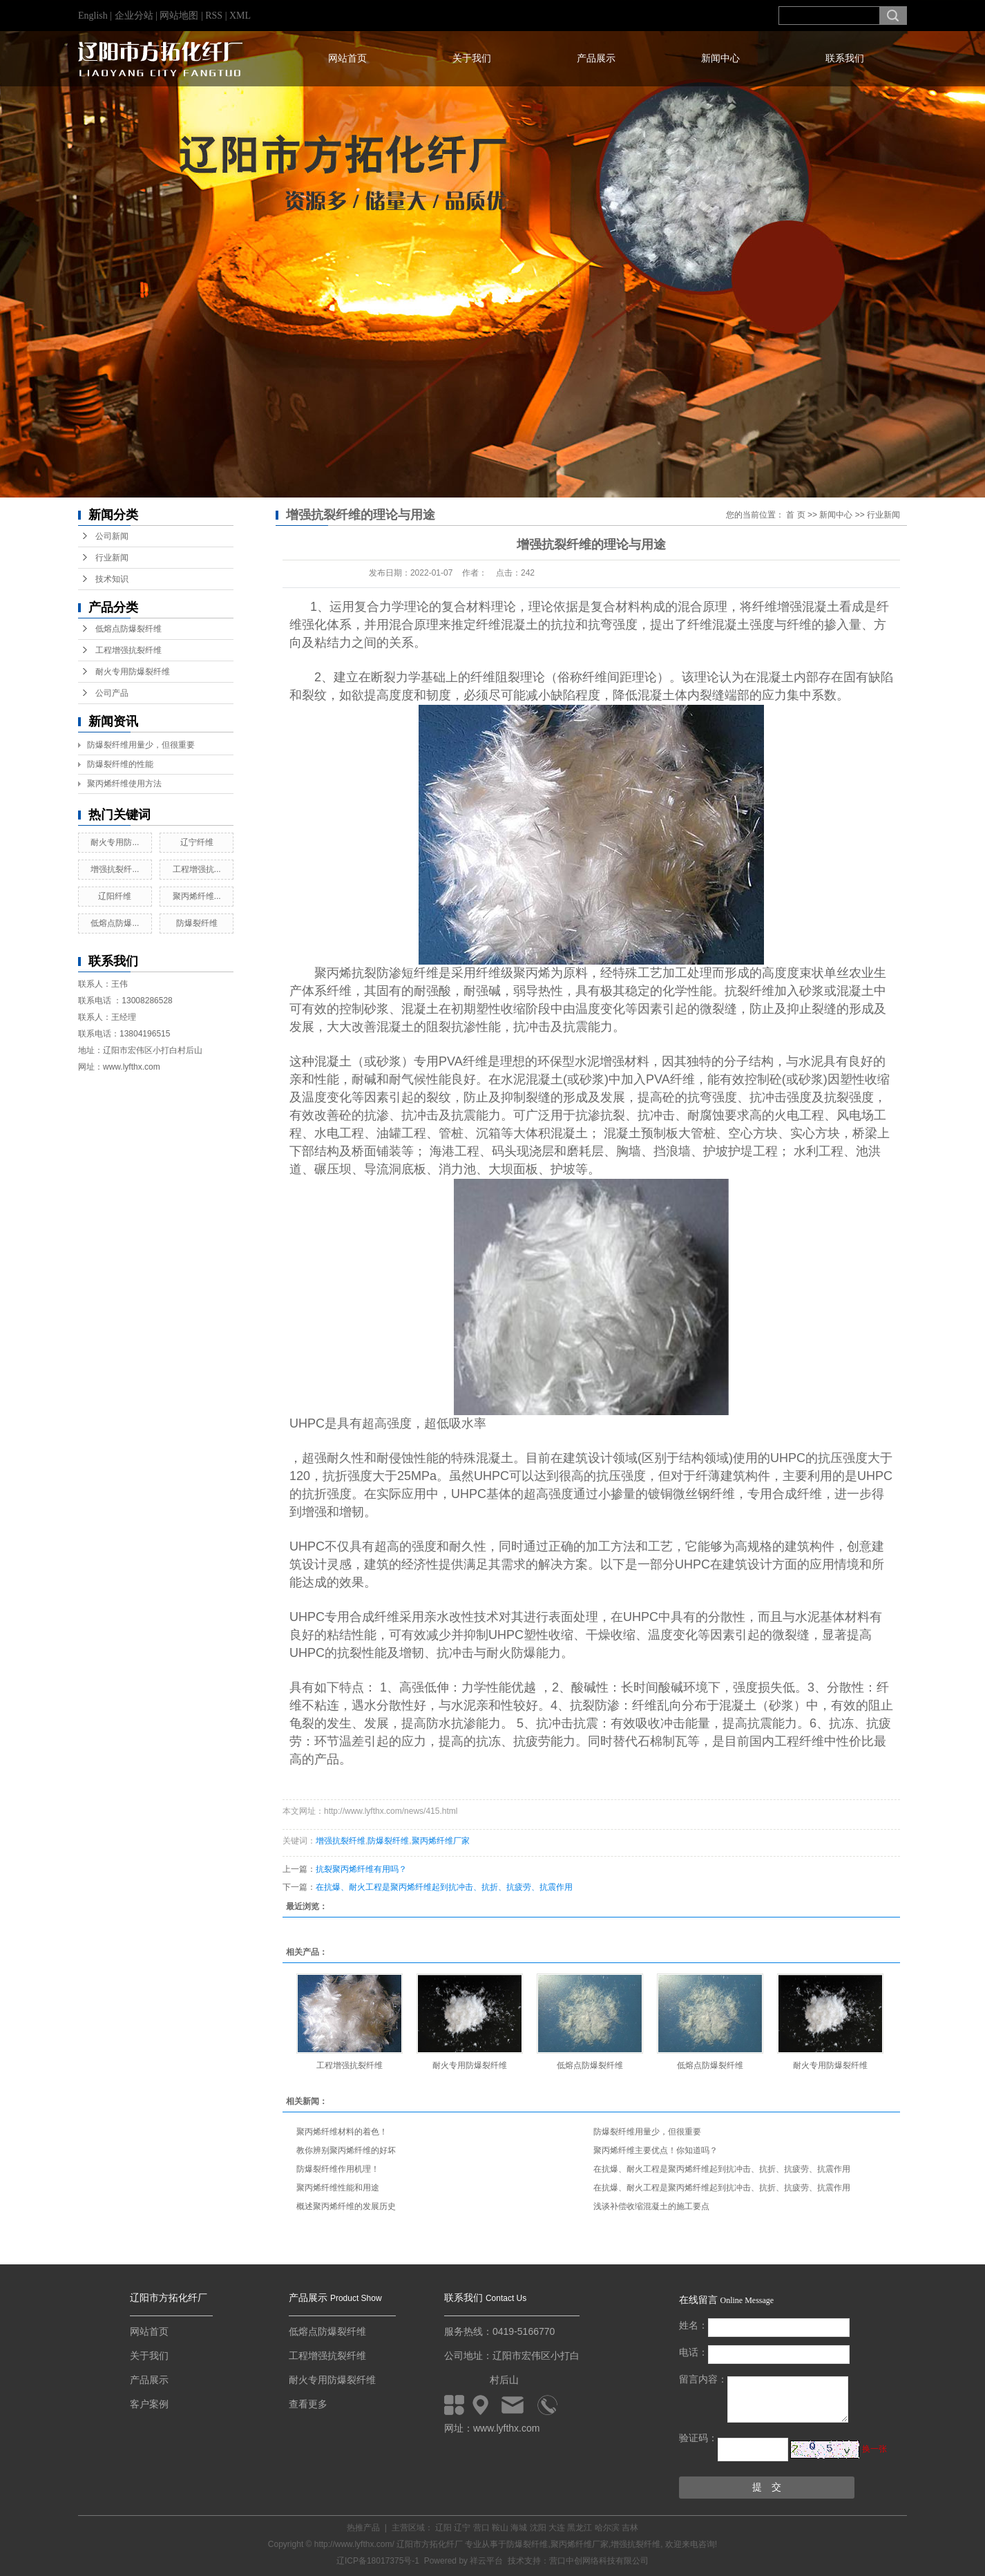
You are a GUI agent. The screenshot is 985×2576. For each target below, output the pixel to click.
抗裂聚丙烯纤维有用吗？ (361, 1869)
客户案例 (149, 2403)
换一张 (874, 2449)
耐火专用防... (114, 842)
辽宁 (462, 2527)
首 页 (795, 515)
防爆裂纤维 (197, 923)
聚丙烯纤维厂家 (441, 1841)
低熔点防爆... (114, 923)
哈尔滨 (607, 2527)
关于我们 (471, 58)
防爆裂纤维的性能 (120, 764)
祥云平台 (486, 2561)
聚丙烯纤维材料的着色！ (342, 2132)
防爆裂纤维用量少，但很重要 (141, 745)
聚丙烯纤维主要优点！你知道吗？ (655, 2150)
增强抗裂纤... (114, 869)
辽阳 (443, 2527)
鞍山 (500, 2527)
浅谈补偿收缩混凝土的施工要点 (651, 2206)
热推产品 (363, 2527)
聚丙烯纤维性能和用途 (337, 2188)
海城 (518, 2527)
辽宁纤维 (196, 842)
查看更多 (308, 2403)
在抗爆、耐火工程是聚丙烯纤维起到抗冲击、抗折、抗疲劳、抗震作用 (444, 1887)
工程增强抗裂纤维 (128, 650)
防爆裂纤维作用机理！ (337, 2169)
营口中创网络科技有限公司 (599, 2561)
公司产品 (111, 693)
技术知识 (111, 579)
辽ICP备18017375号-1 (377, 2561)
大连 (556, 2527)
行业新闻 (111, 557)
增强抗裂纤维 (340, 1841)
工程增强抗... (197, 869)
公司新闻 (111, 536)
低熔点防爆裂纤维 (128, 629)
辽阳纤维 (114, 896)
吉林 (630, 2527)
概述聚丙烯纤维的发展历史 (346, 2206)
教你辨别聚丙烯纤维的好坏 (346, 2150)
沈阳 (538, 2527)
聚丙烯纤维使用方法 (124, 783)
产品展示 (596, 58)
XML (240, 15)
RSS (213, 15)
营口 (481, 2527)
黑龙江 (579, 2527)
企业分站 (134, 15)
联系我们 (844, 58)
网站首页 (347, 58)
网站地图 (180, 15)
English (93, 15)
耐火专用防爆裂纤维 (132, 671)
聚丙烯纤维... (197, 896)
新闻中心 (720, 58)
